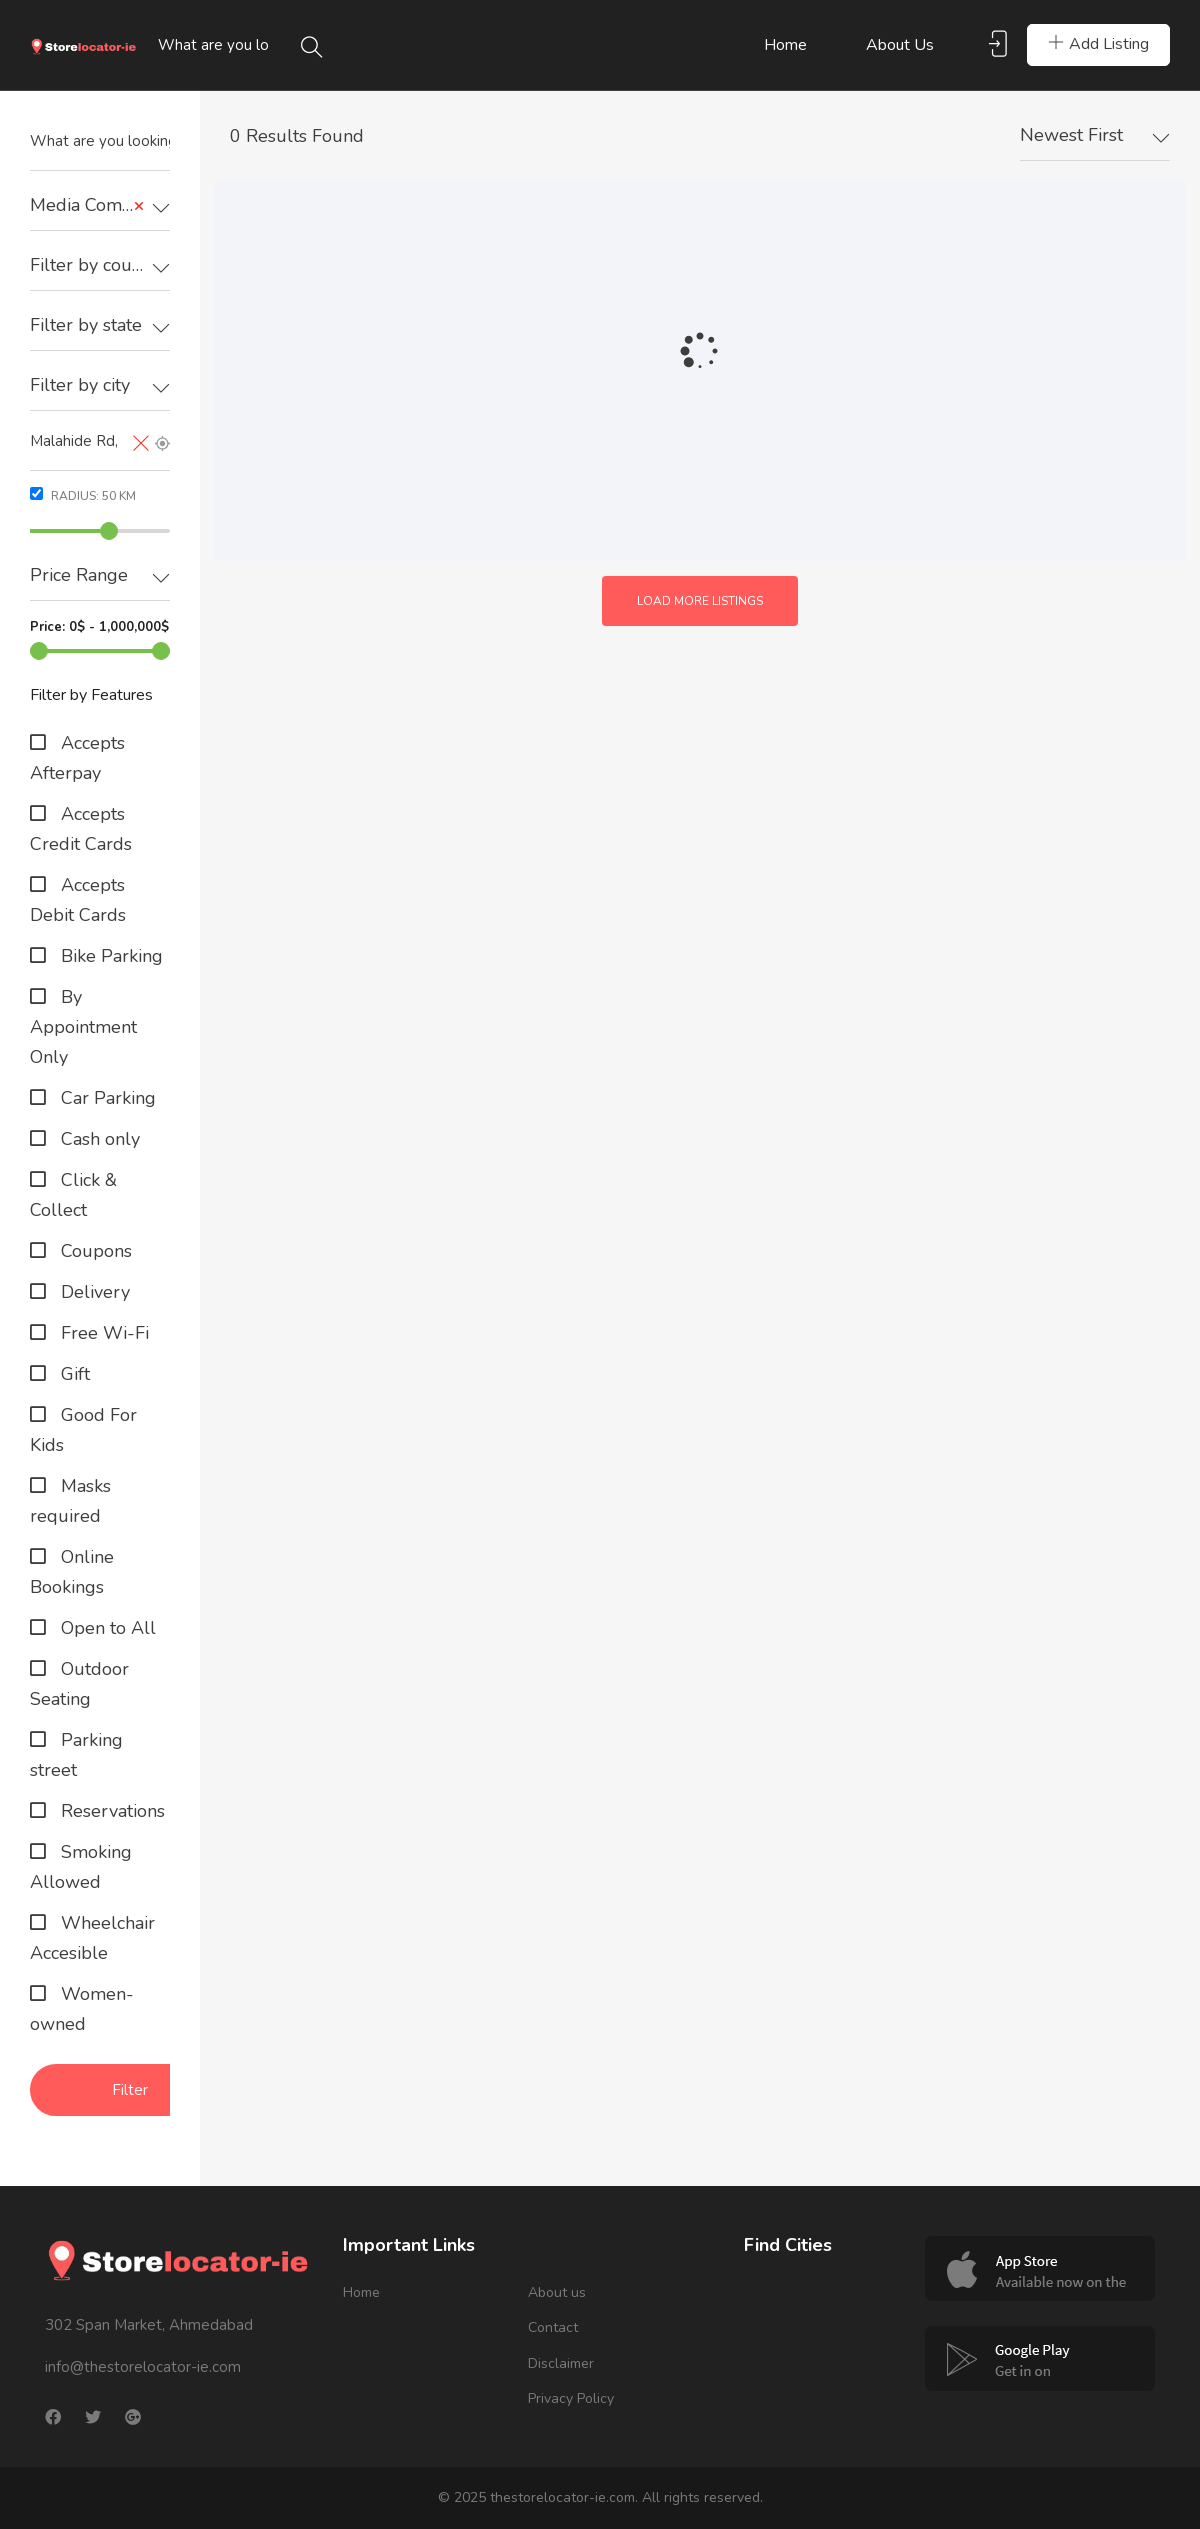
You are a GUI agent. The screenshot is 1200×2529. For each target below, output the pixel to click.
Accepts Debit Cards (78, 900)
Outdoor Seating (79, 1684)
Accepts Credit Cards (81, 829)
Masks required (70, 1501)
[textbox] (100, 265)
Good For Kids (83, 1430)
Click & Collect (73, 1195)
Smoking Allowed (81, 1867)
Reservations (110, 1811)
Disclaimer (561, 2363)
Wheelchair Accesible (92, 1938)
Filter (130, 2090)
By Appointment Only (83, 1027)
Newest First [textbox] (1071, 135)
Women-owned (82, 2009)
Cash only (98, 1139)
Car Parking (106, 1098)
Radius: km (83, 495)
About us (900, 45)
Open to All (106, 1628)
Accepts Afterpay (77, 758)
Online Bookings (72, 1572)
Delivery (93, 1292)
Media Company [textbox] (95, 205)
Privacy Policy (571, 2398)
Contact (553, 2327)
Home (785, 45)
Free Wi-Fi (102, 1333)
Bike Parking (109, 956)
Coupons (94, 1251)
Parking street (76, 1755)
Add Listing (1098, 44)
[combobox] (100, 206)
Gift (73, 1374)
